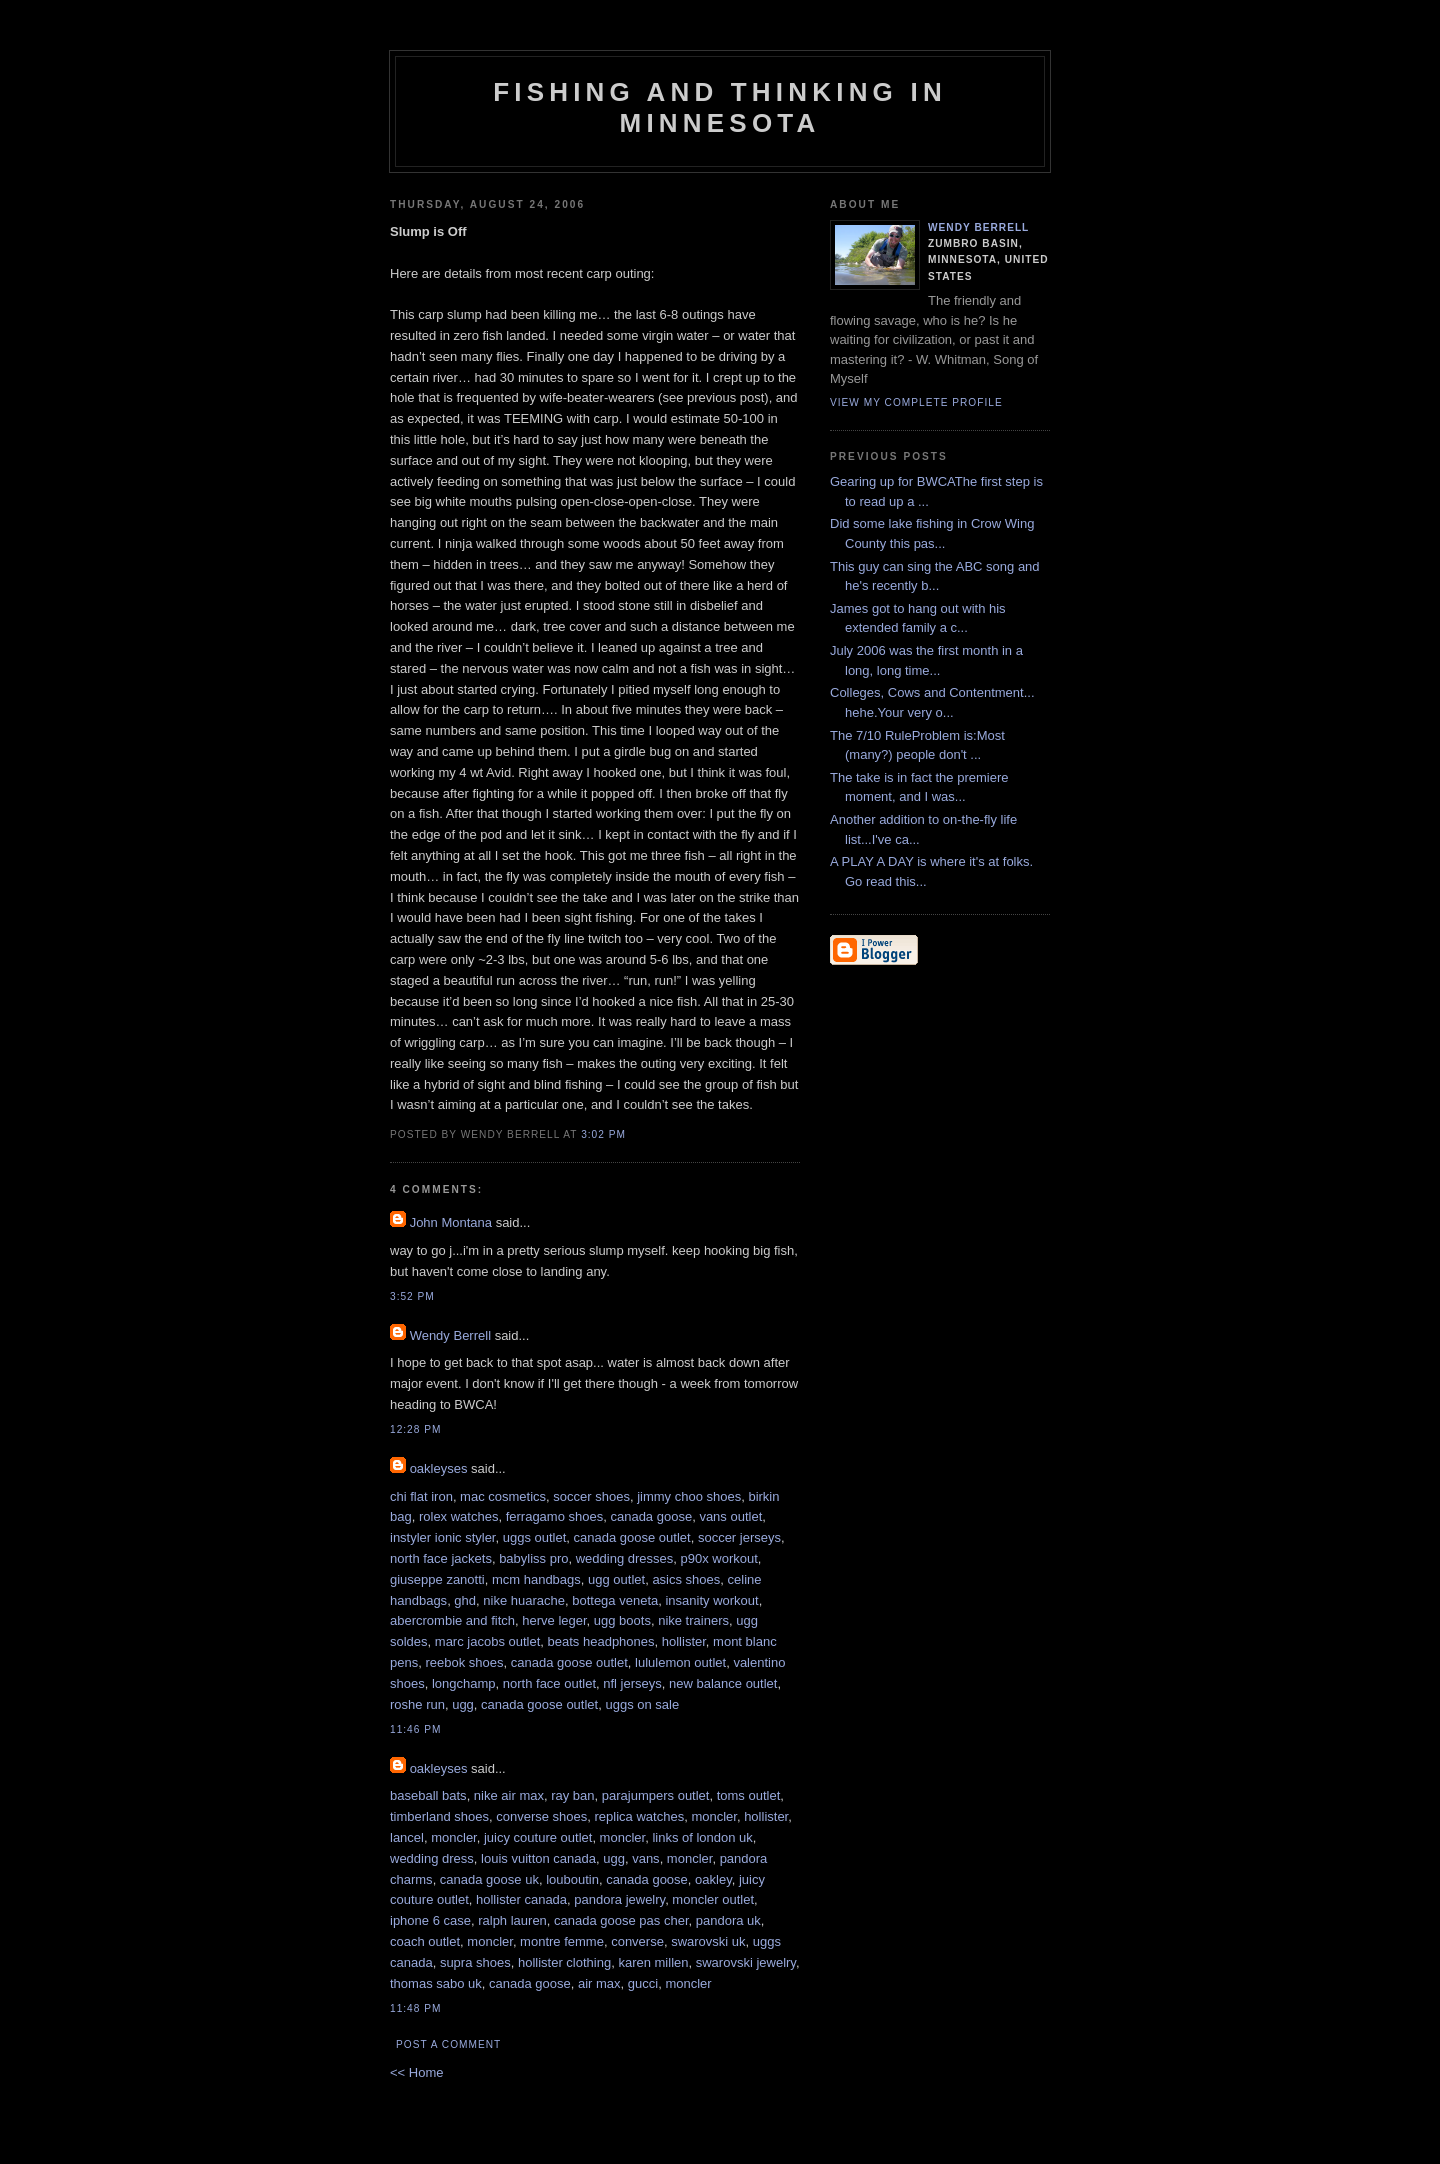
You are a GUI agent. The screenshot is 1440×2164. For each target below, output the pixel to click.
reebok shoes (464, 1662)
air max (599, 1983)
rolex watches (458, 1516)
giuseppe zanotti (437, 1579)
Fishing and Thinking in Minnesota (720, 107)
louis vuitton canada (538, 1858)
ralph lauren (512, 1920)
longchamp (464, 1683)
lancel (407, 1837)
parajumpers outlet (656, 1795)
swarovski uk (708, 1941)
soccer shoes (591, 1496)
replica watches (640, 1816)
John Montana (451, 1222)
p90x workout (719, 1558)
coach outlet (425, 1941)
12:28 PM (415, 1429)
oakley (713, 1879)
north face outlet (549, 1683)
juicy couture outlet (538, 1837)
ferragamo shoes (555, 1516)
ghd (465, 1600)
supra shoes (475, 1962)
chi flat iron (421, 1496)
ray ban (572, 1795)
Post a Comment (448, 2044)
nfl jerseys (632, 1683)
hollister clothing (564, 1962)
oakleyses (439, 1468)
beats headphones (601, 1641)
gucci (643, 1983)
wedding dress (432, 1858)
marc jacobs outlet (488, 1641)
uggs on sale (642, 1704)
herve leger (554, 1620)
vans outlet (730, 1516)
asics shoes (686, 1579)
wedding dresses (625, 1558)
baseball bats (428, 1795)
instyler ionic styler (442, 1537)
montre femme (562, 1941)
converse (637, 1941)
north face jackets (441, 1558)
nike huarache (524, 1600)
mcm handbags (536, 1579)
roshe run (417, 1704)
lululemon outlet (680, 1662)
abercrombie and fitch (452, 1620)
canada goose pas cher (621, 1920)
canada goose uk (489, 1879)
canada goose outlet (632, 1537)
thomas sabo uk (436, 1983)
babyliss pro (533, 1558)
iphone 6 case (430, 1920)
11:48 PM (415, 2008)
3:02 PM (603, 1134)
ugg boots (622, 1620)
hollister (684, 1641)
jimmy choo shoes (689, 1496)
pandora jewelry (619, 1899)
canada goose (651, 1516)
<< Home (416, 2072)
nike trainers (693, 1620)
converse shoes (541, 1816)
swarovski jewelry (746, 1962)
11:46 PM (415, 1729)
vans (645, 1858)
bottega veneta (615, 1600)
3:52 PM (412, 1296)
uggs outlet (535, 1537)
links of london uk (702, 1837)
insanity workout (711, 1600)
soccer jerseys (739, 1537)
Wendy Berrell (450, 1335)
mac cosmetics (503, 1496)
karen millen (653, 1962)
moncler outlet (713, 1899)
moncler (714, 1816)
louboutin (572, 1879)
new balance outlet (723, 1683)
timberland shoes (439, 1816)
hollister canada (521, 1899)
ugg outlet (616, 1579)
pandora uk (728, 1920)
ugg (463, 1704)
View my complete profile (916, 402)
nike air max (509, 1795)
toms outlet (749, 1795)
